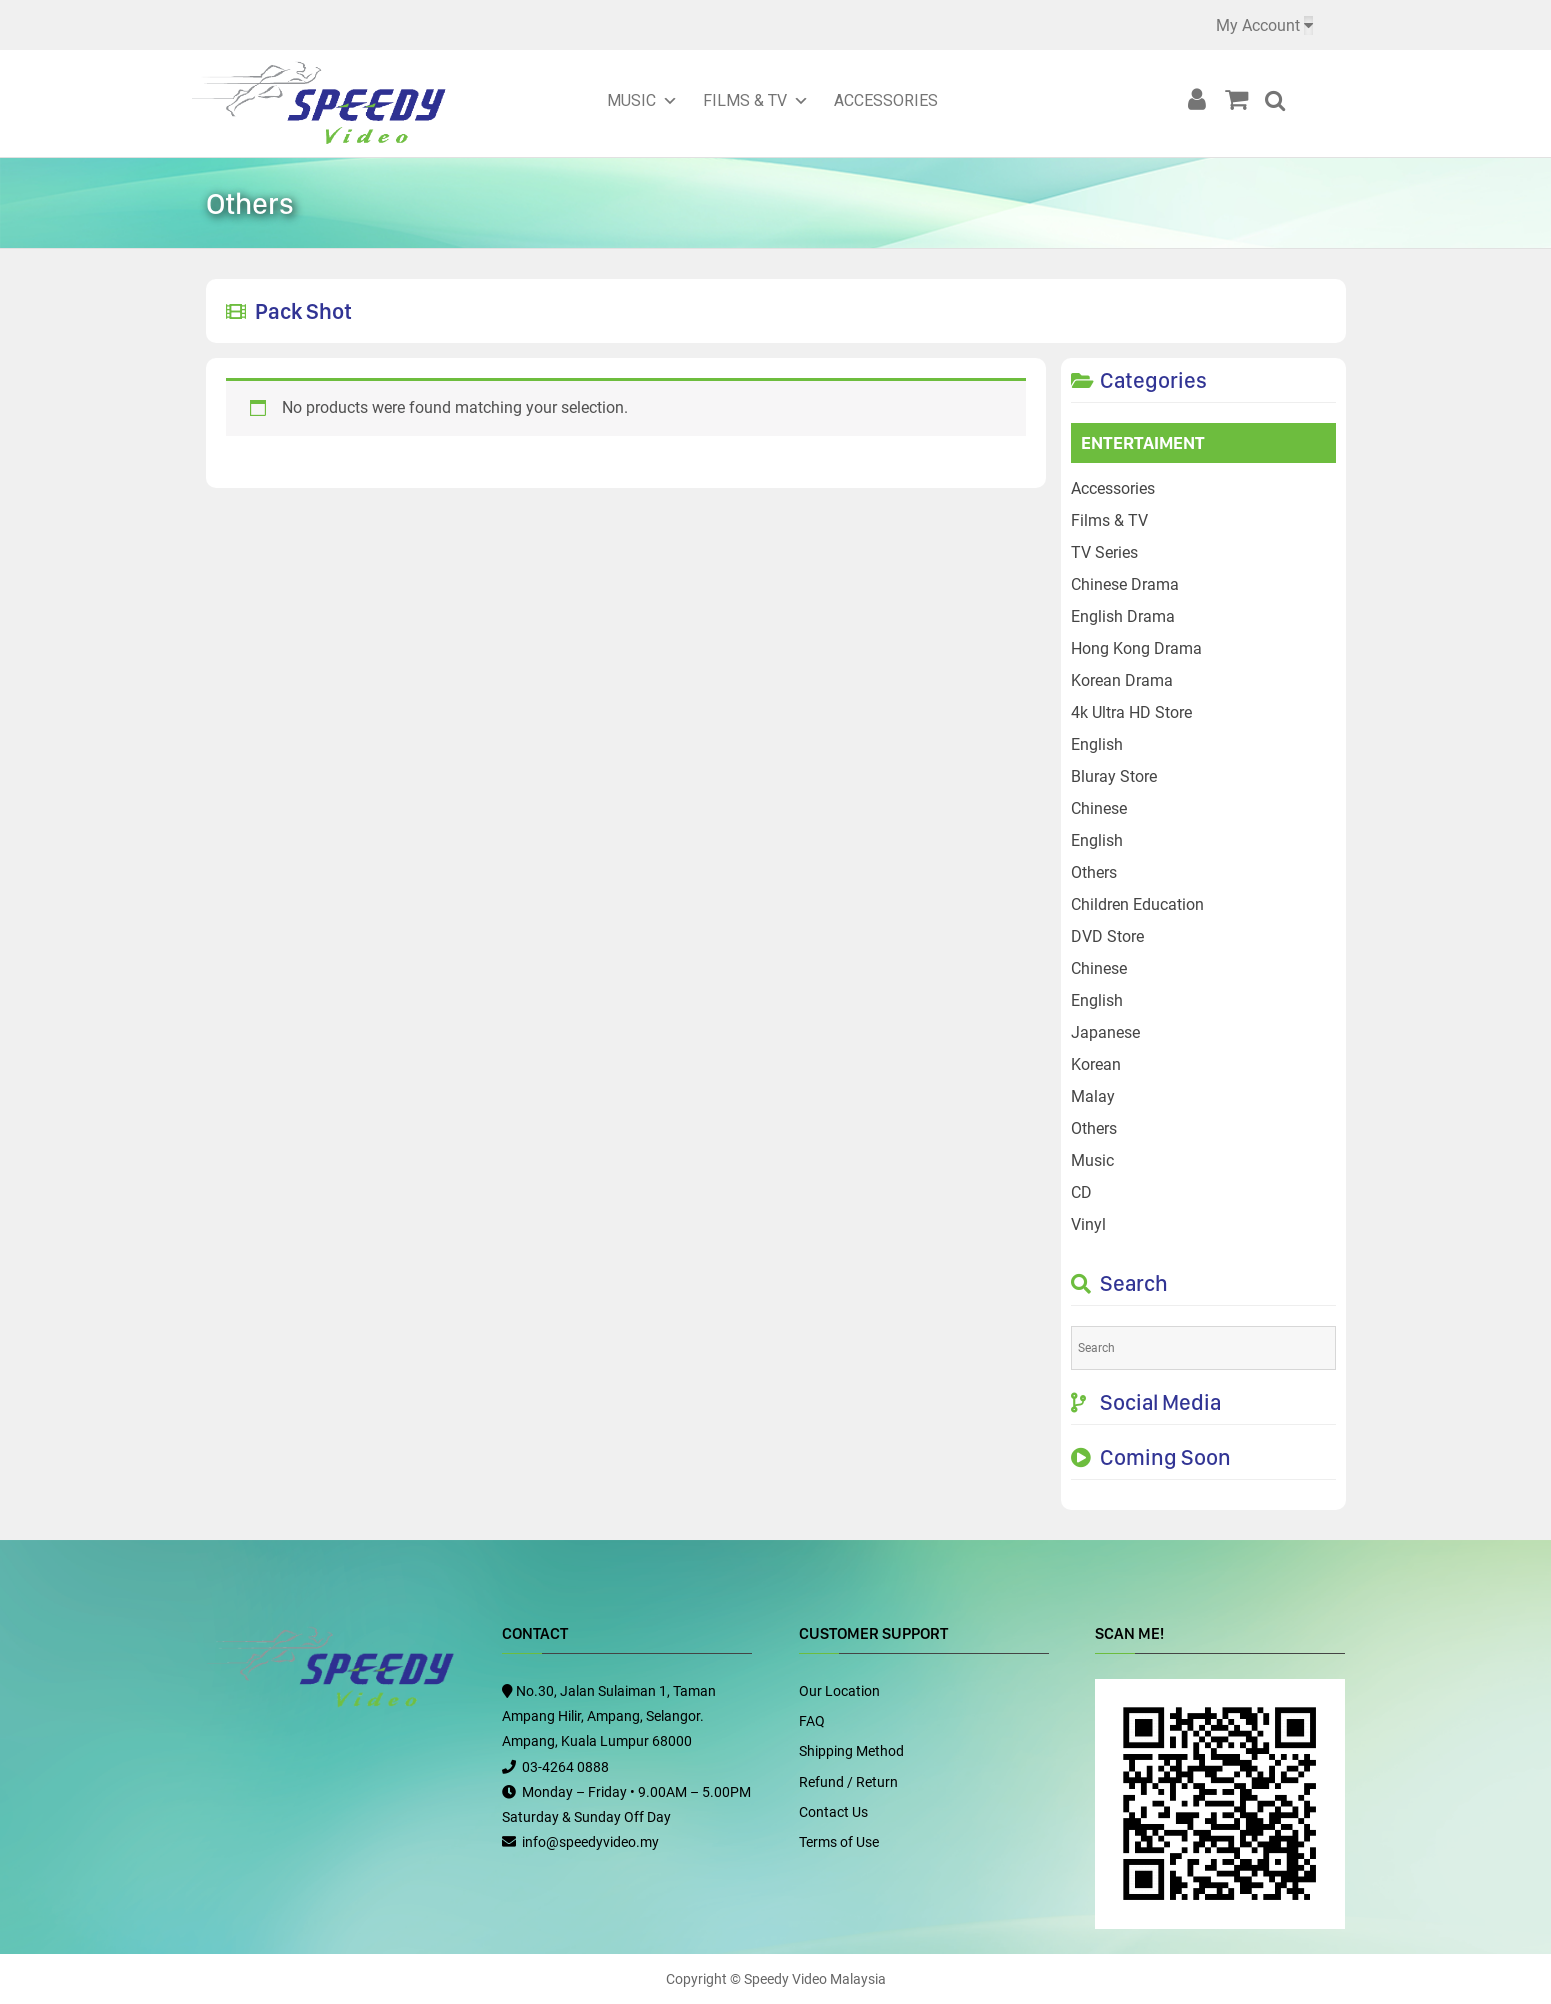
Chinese (1099, 808)
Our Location (839, 1691)
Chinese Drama (1125, 584)
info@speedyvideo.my (590, 1842)
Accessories (886, 100)
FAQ (812, 1721)
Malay (1093, 1096)
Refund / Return (848, 1782)
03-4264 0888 (565, 1767)
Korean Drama (1122, 680)
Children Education (1137, 904)
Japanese (1105, 1032)
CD (1081, 1192)
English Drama (1123, 616)
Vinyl (1088, 1224)
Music (631, 100)
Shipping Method (851, 1751)
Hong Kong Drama (1136, 648)
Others (1094, 872)
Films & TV (745, 100)
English (1097, 744)
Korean (1096, 1064)
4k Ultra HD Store (1131, 712)
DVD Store (1107, 936)
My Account (1258, 25)
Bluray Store (1114, 776)
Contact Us (833, 1812)
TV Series (1104, 552)
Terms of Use (839, 1842)
